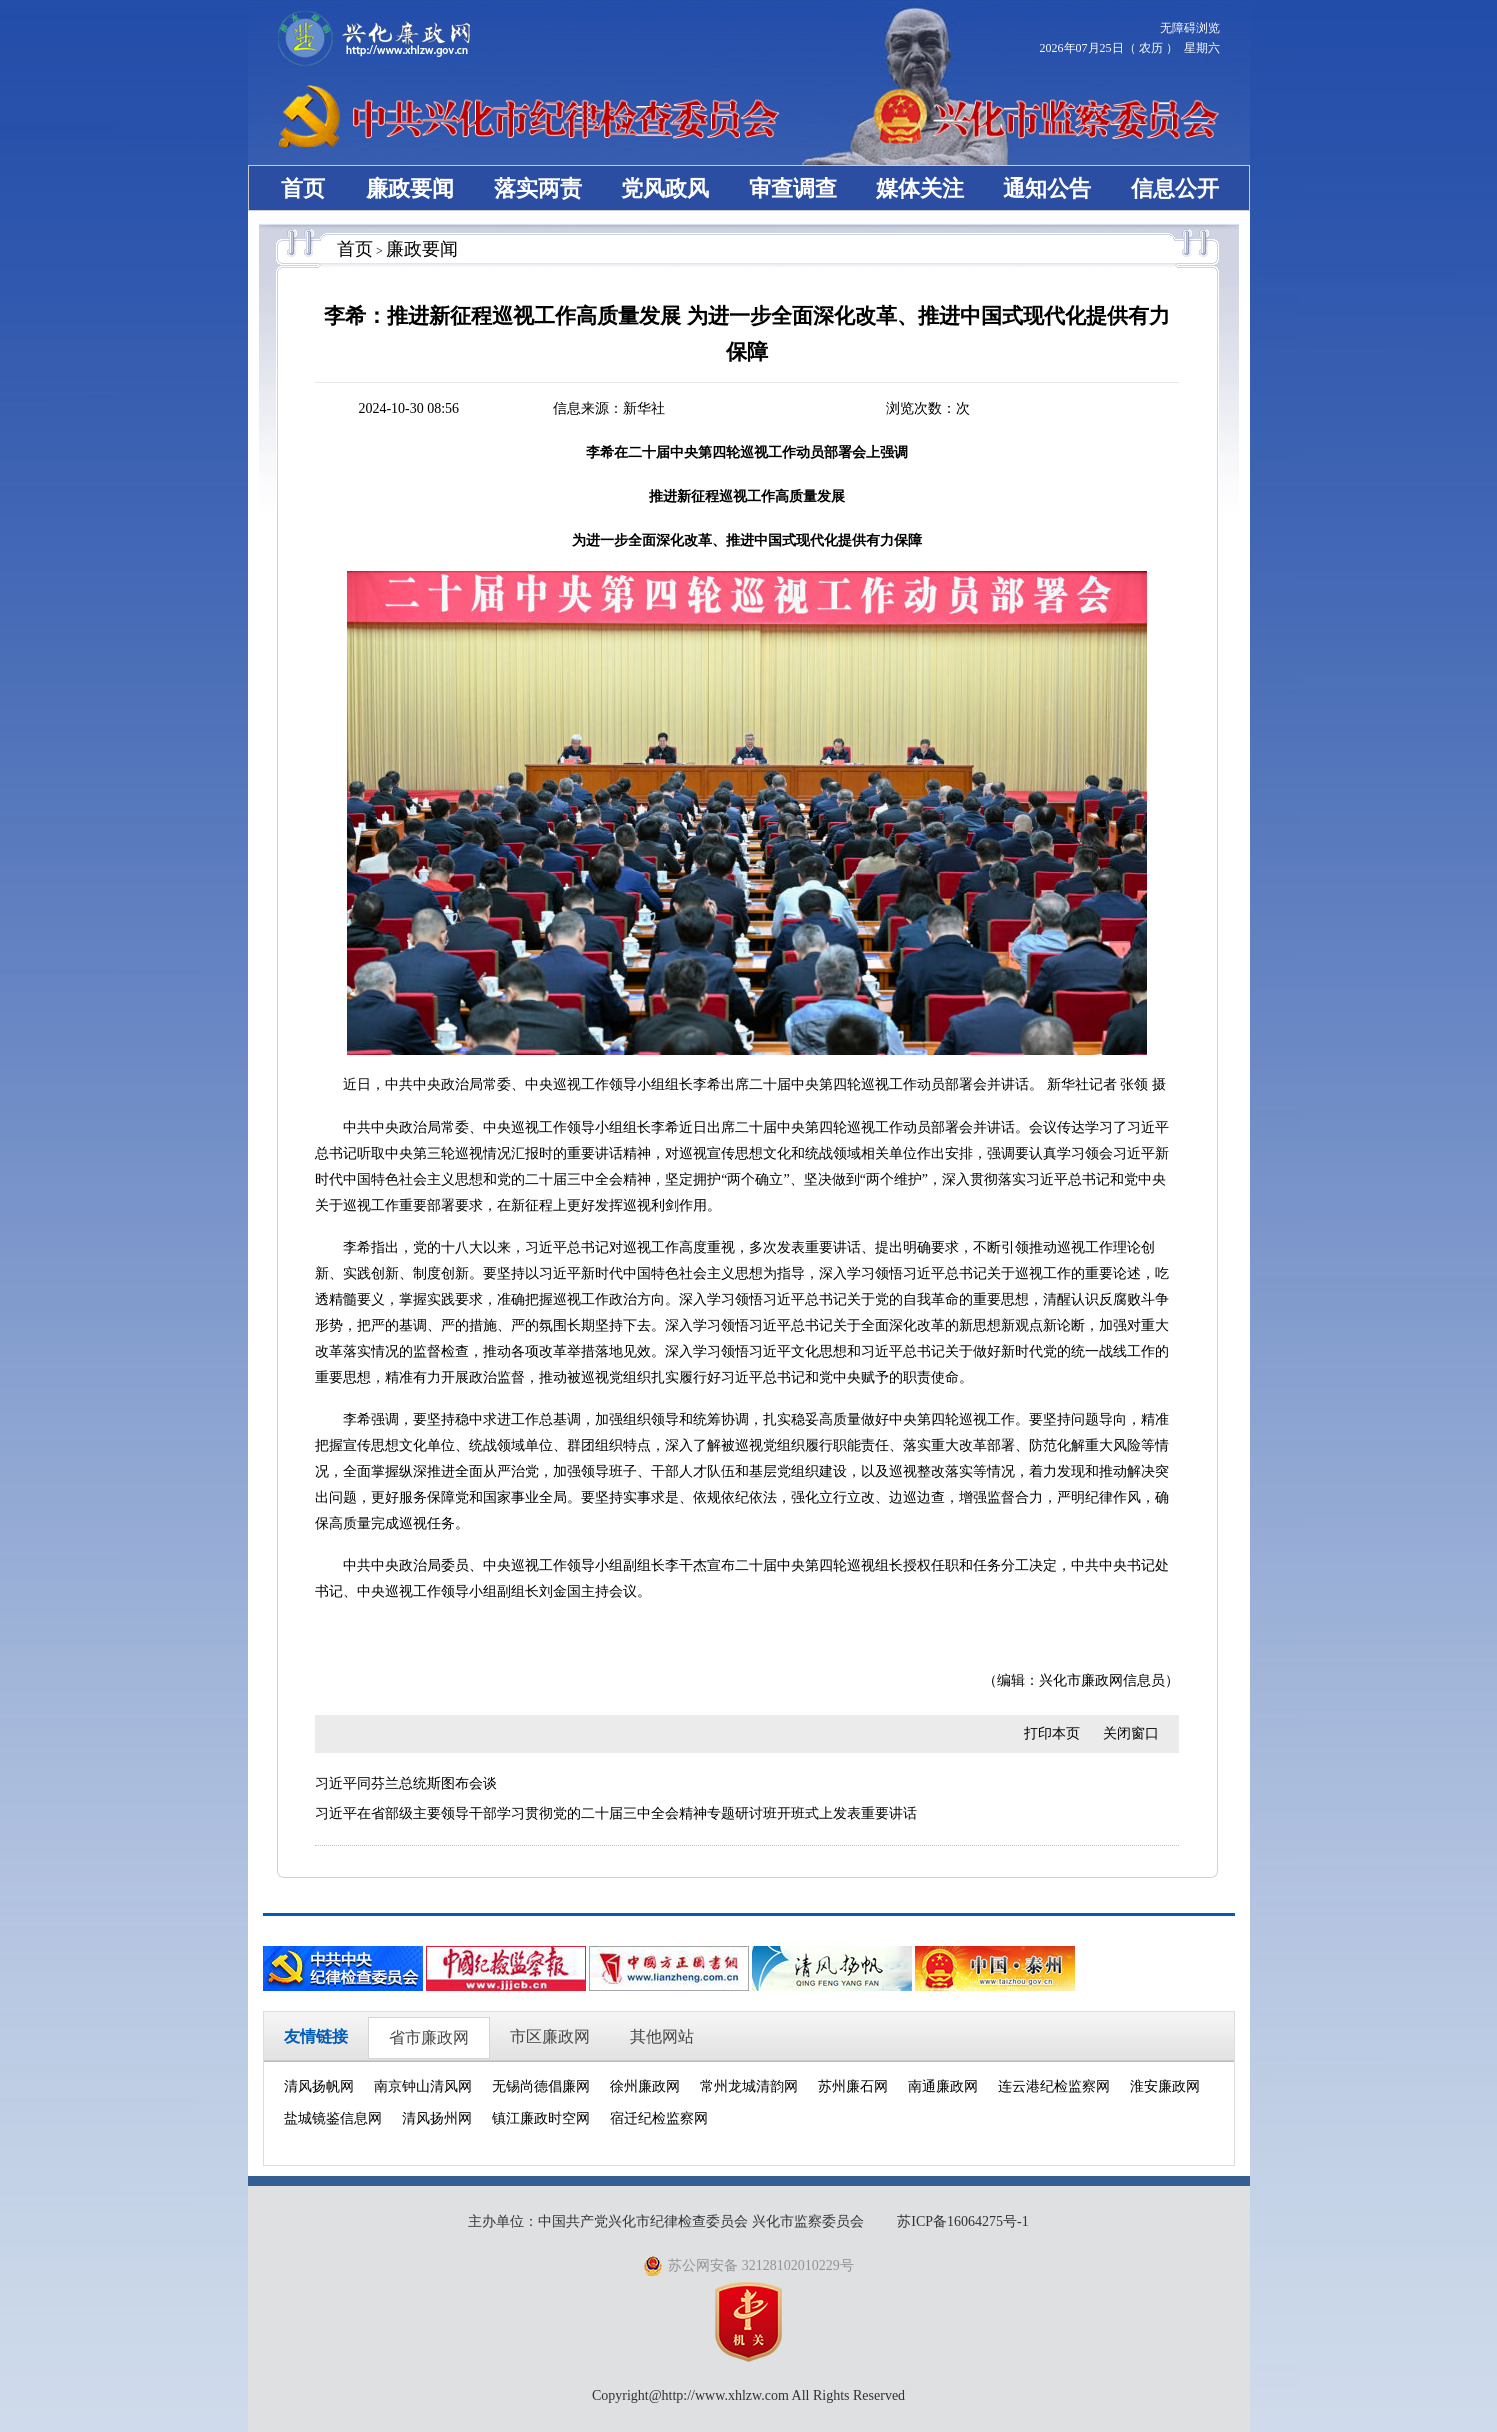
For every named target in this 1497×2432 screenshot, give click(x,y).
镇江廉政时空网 (541, 2118)
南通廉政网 (943, 2086)
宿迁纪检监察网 (659, 2118)
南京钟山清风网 (423, 2086)
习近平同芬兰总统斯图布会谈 (406, 1783)
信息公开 (1175, 188)
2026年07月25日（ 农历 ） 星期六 (1130, 48)
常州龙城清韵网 (749, 2086)
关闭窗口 (1131, 1733)
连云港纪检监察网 (1054, 2086)
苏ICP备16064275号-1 (962, 2221)
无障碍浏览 (1190, 28)
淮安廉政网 (1165, 2086)
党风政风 (665, 188)
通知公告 (1047, 188)
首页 (303, 188)
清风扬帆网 (319, 2086)
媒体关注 (920, 188)
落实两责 (538, 188)
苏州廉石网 (853, 2086)
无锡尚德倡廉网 (541, 2086)
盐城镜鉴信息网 (333, 2118)
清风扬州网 (437, 2118)
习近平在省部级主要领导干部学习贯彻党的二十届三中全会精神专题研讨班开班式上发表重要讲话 (616, 1813)
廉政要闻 (410, 188)
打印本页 (1052, 1733)
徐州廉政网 (645, 2086)
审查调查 (793, 188)
